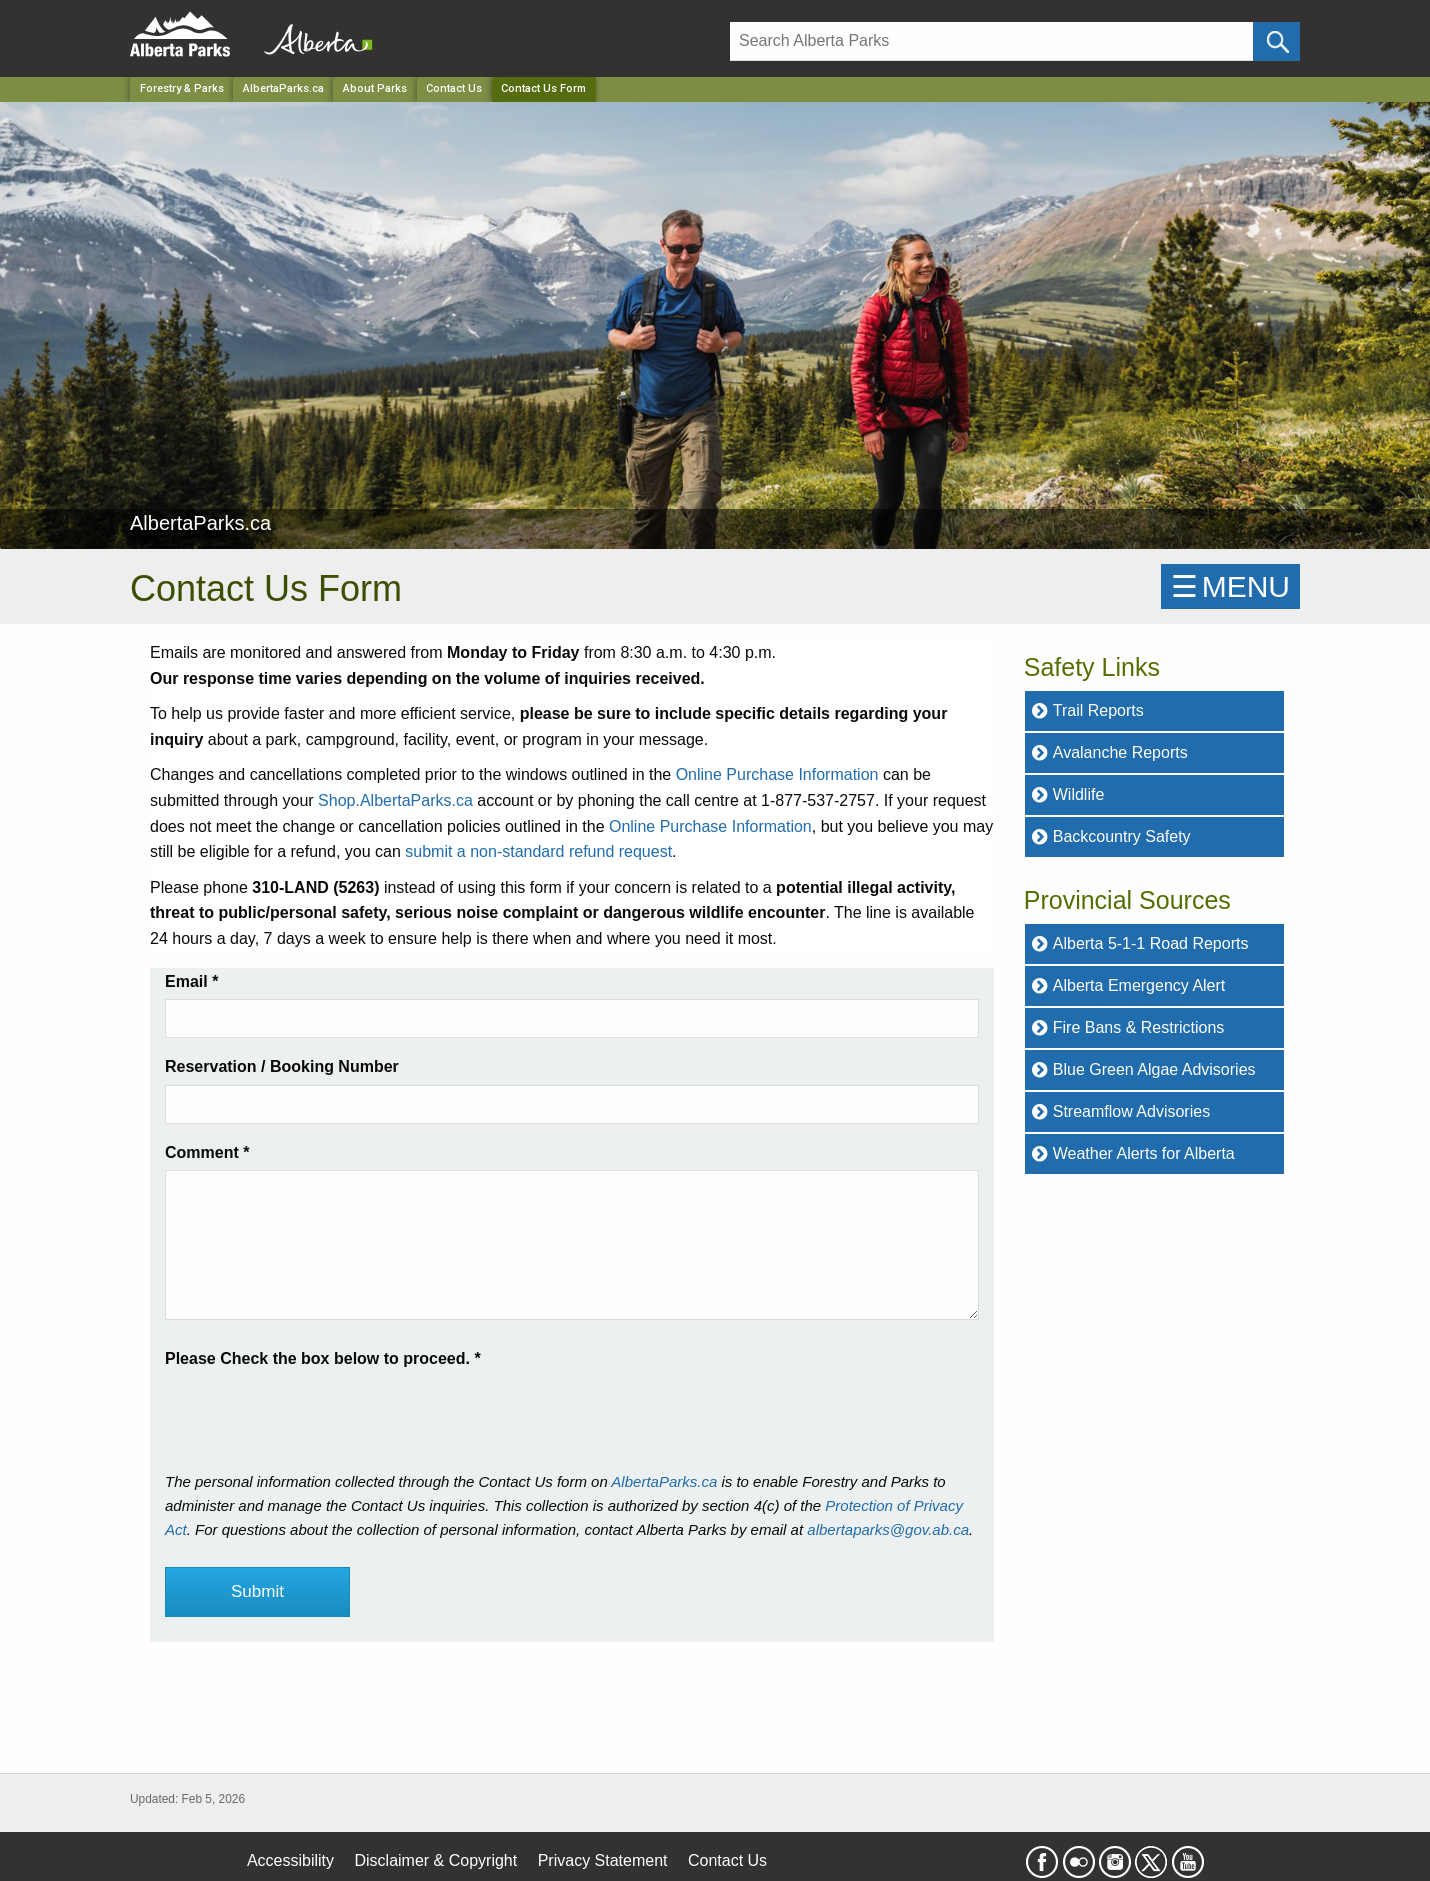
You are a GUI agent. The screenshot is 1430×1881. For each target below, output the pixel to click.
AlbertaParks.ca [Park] (283, 88)
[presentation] (317, 1411)
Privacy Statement (603, 1860)
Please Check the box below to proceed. (323, 1358)
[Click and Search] (1276, 41)
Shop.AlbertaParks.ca (395, 800)
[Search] (991, 41)
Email (191, 981)
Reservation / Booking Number (282, 1066)
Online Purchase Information (777, 774)
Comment (207, 1152)
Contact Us (454, 88)
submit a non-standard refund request (538, 851)
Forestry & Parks (182, 88)
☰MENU (1230, 586)
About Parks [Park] (375, 88)
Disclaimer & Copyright (436, 1860)
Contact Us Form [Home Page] (543, 88)
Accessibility (290, 1860)
